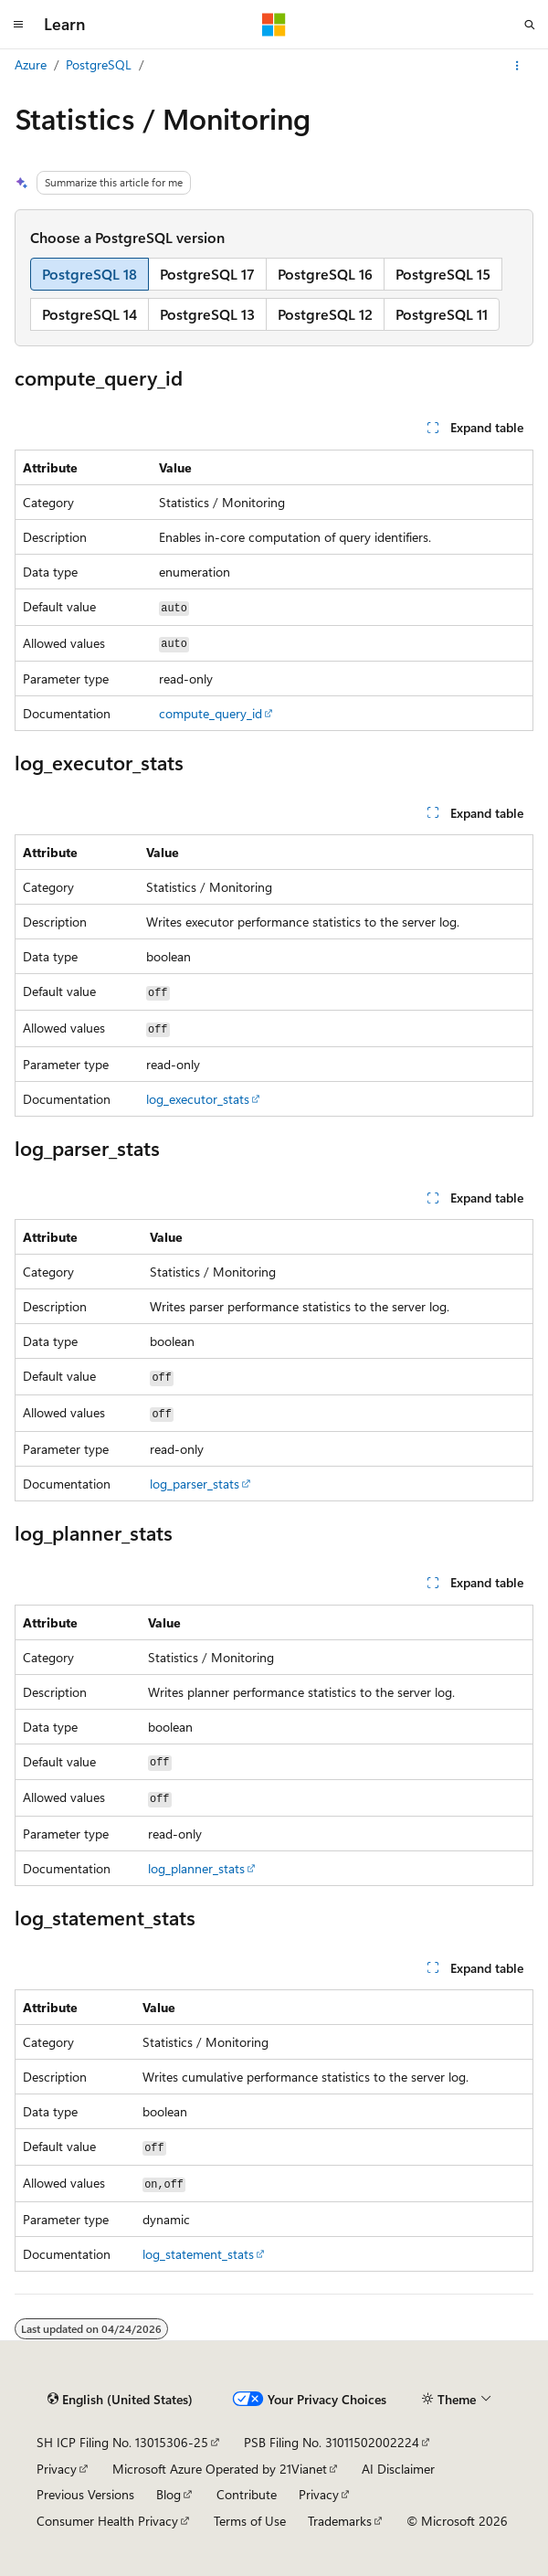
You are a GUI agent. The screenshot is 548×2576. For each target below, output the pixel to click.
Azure (31, 64)
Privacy (57, 2468)
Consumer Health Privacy (107, 2520)
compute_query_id (210, 713)
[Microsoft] (274, 25)
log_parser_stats (194, 1483)
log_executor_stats (197, 1099)
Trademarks (340, 2520)
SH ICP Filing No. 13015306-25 (122, 2442)
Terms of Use (250, 2520)
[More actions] (517, 65)
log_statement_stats (198, 2254)
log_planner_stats (196, 1868)
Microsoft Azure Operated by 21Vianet (219, 2468)
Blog (168, 2494)
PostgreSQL (99, 64)
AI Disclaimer (398, 2468)
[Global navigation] (18, 24)
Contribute (246, 2494)
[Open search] (529, 24)
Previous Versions (85, 2494)
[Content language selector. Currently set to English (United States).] (120, 2399)
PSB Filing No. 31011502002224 (331, 2442)
